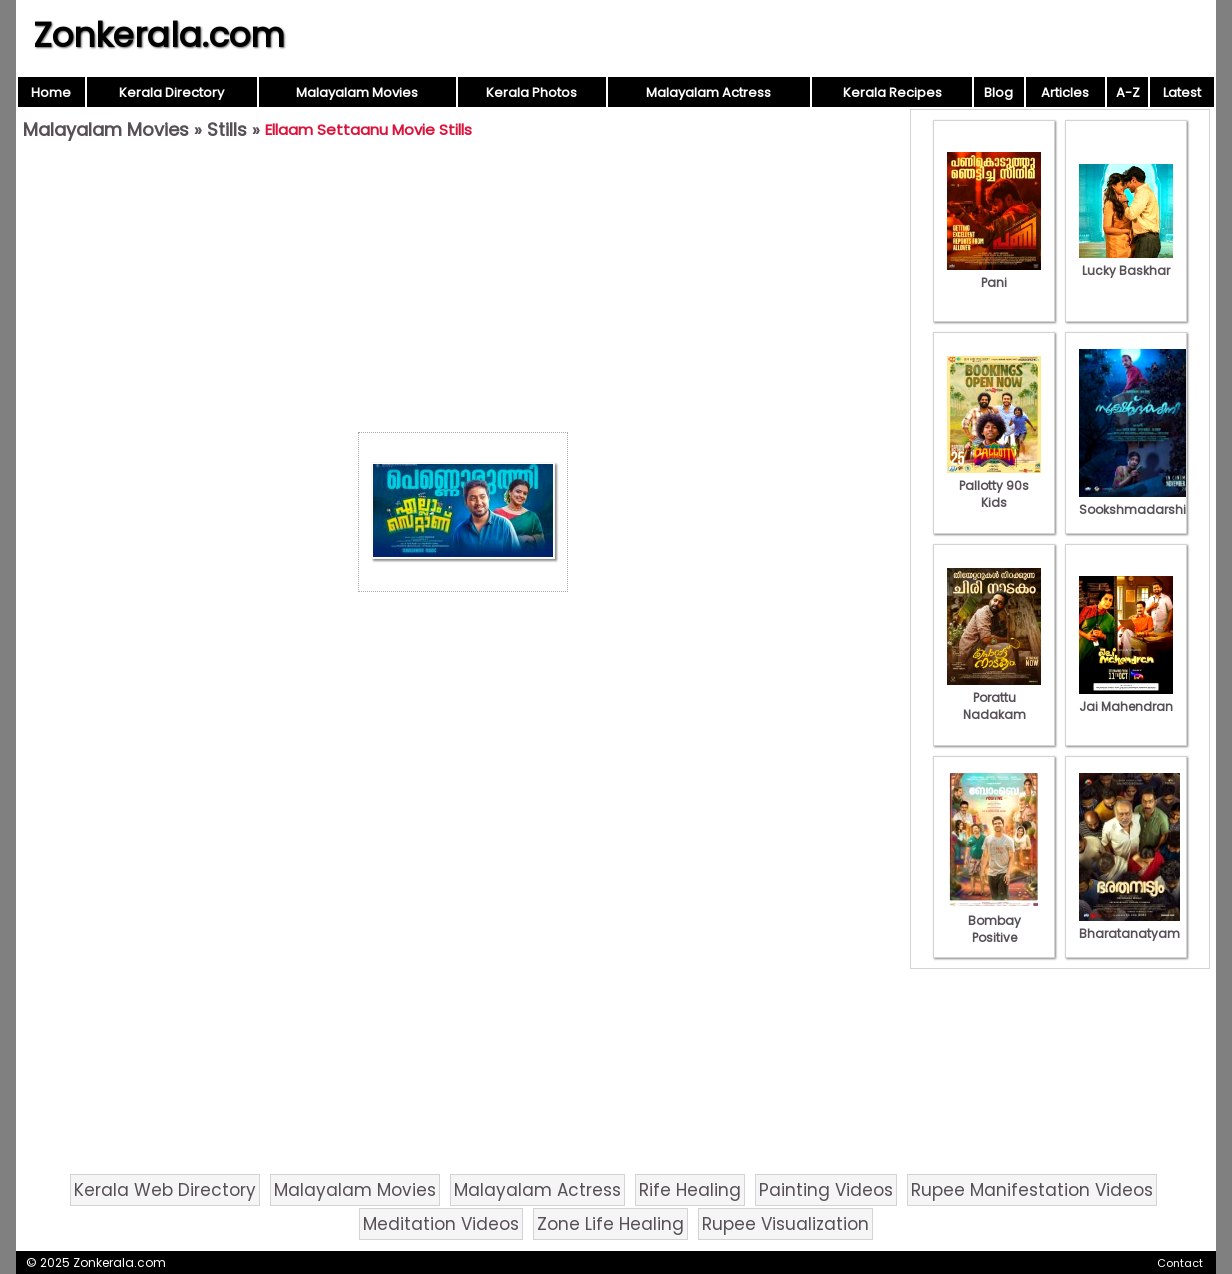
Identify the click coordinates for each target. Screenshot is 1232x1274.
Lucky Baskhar (1126, 262)
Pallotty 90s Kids (994, 485)
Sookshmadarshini (1138, 501)
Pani (994, 274)
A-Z (1128, 92)
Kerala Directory (171, 92)
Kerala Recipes (892, 92)
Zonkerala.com (159, 35)
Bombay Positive (994, 920)
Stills (227, 129)
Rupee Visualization (785, 1224)
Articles (1065, 92)
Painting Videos (826, 1190)
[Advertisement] (463, 291)
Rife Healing (690, 1190)
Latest (1182, 92)
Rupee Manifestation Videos (1032, 1190)
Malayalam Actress (708, 92)
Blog (998, 92)
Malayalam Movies (357, 92)
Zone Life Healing (610, 1224)
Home (51, 92)
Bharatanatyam (1129, 925)
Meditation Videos (441, 1224)
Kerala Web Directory (165, 1190)
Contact (1180, 1263)
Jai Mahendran (1126, 698)
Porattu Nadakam (994, 697)
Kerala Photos (531, 92)
